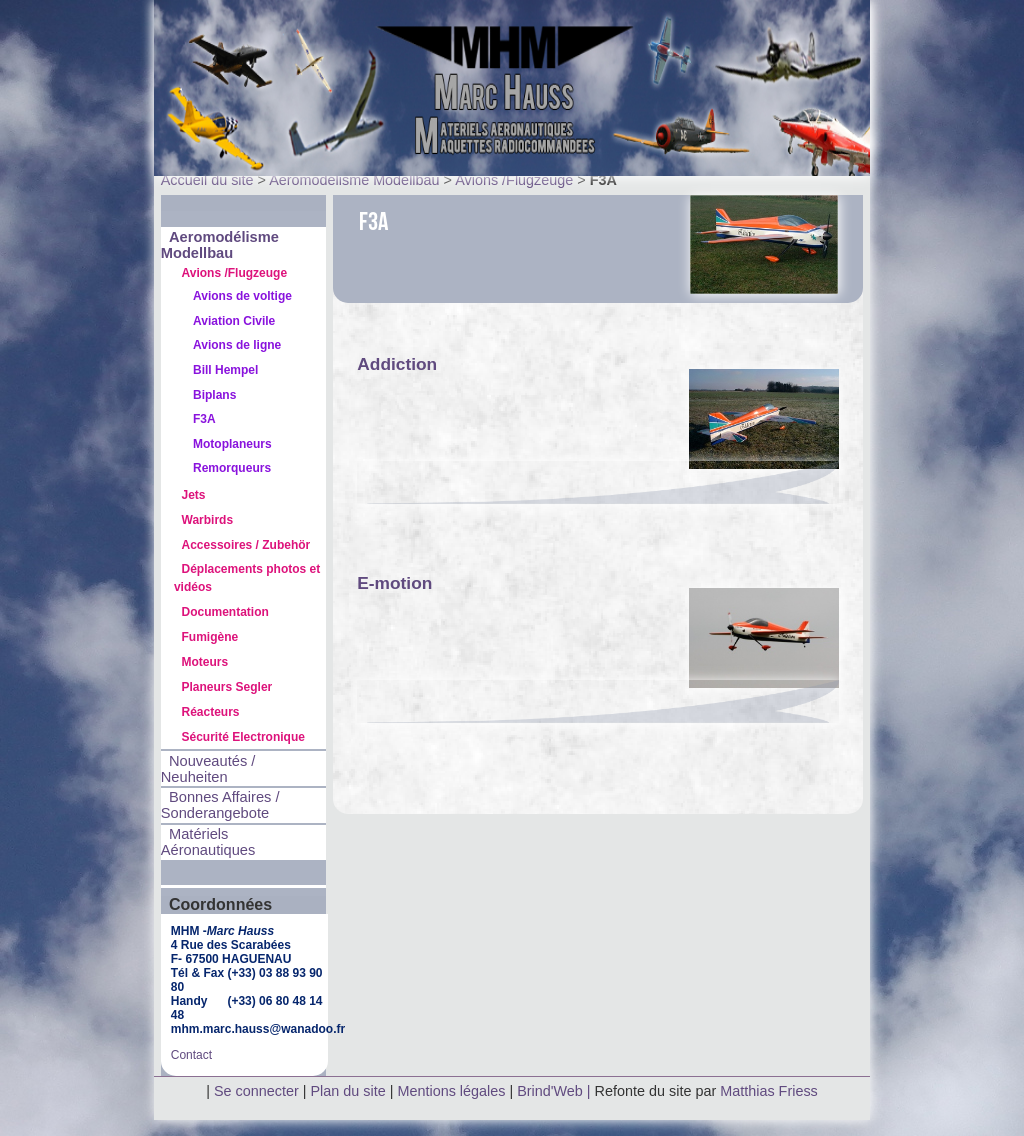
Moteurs (205, 662)
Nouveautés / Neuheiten (208, 769)
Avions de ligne (237, 345)
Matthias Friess (769, 1091)
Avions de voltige (242, 296)
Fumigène (210, 637)
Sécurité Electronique (243, 737)
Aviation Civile (234, 321)
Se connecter (256, 1091)
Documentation (225, 612)
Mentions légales (453, 1091)
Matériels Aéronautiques (208, 842)
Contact (191, 1055)
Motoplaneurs (232, 444)
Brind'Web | (555, 1091)
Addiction (397, 364)
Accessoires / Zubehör (246, 545)
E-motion (394, 583)
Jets (194, 495)
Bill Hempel (225, 370)
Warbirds (208, 520)
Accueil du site (207, 180)
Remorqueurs (232, 468)
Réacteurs (211, 712)
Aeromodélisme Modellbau (354, 180)
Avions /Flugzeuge (514, 180)
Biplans (214, 395)
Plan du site (348, 1091)
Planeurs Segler (227, 687)
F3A (204, 419)
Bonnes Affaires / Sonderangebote (220, 805)
